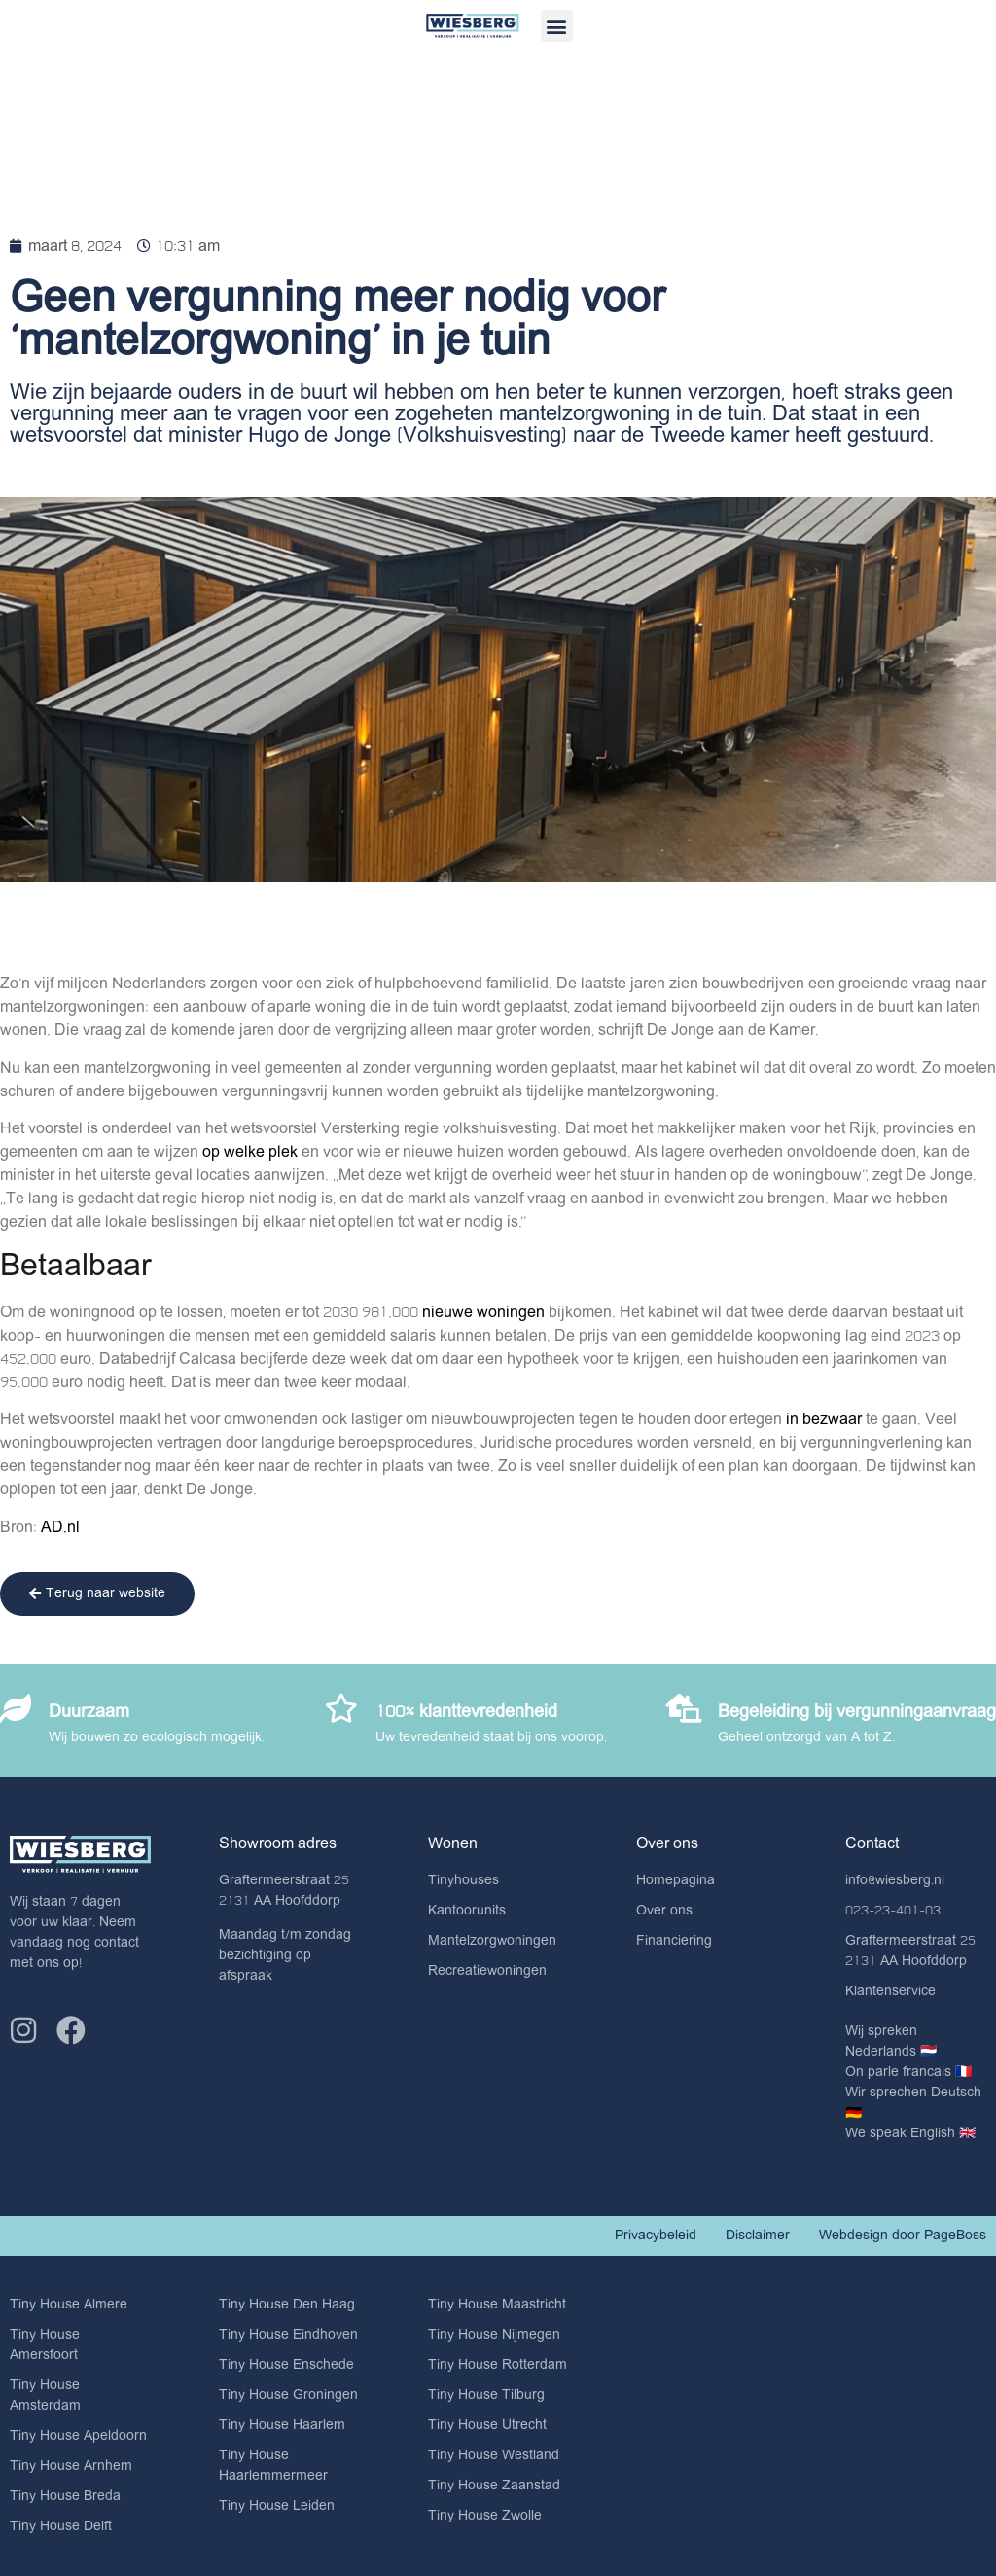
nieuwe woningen (485, 1312)
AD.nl (60, 1527)
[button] (557, 26)
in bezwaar (824, 1419)
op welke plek (252, 1152)
